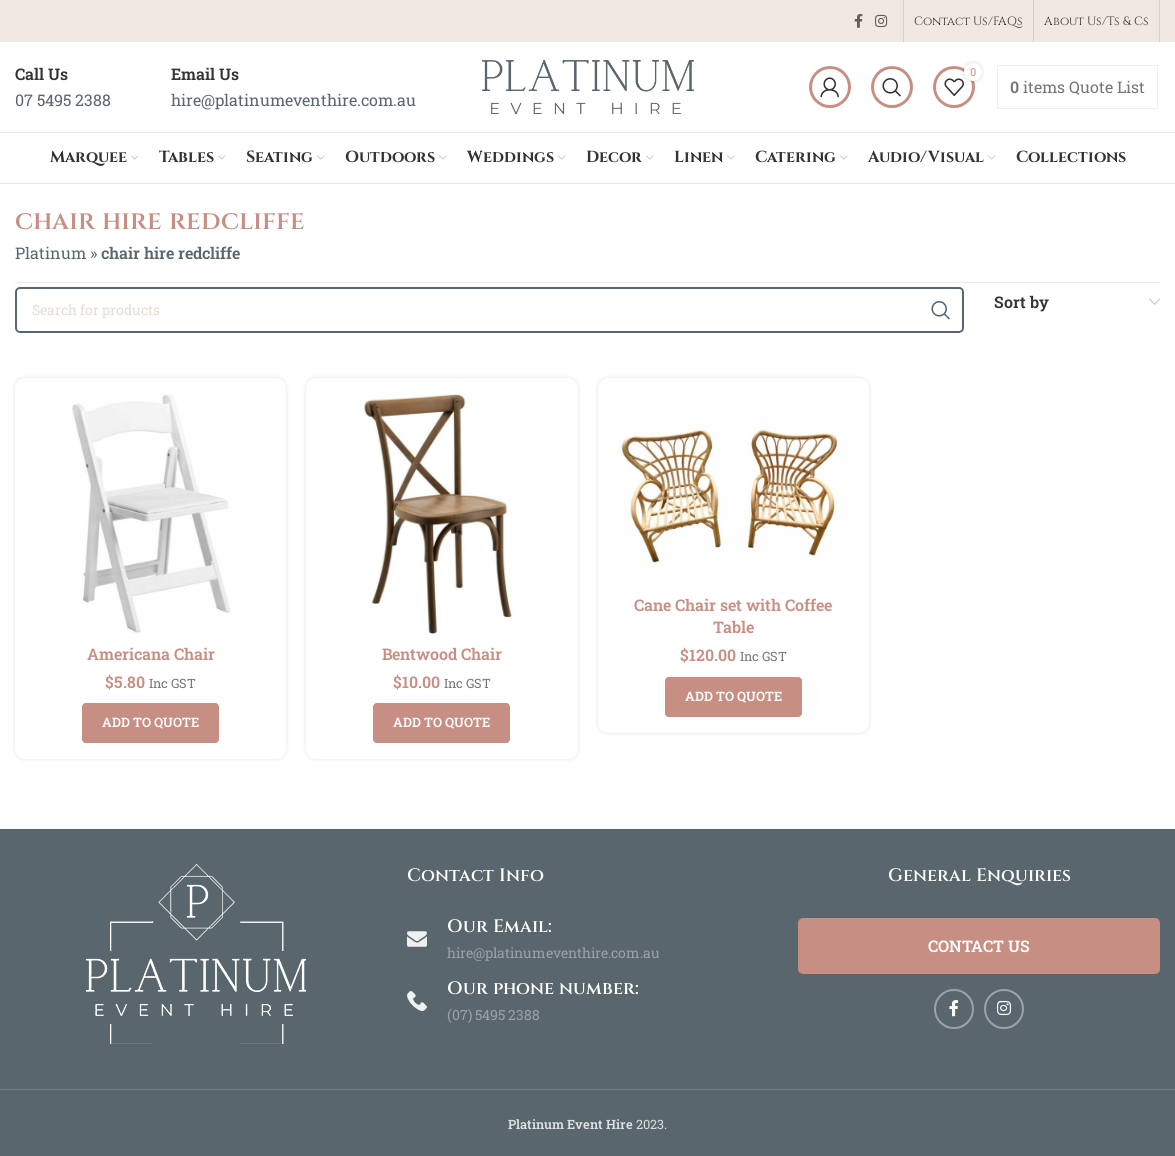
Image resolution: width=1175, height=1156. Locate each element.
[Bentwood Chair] (441, 513)
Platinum (50, 252)
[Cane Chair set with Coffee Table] (733, 489)
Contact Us (979, 945)
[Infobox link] (63, 86)
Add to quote (150, 722)
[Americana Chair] (150, 513)
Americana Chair (151, 653)
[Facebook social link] (858, 21)
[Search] (892, 87)
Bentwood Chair (442, 653)
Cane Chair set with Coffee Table (733, 615)
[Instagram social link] (881, 21)
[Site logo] (588, 84)
